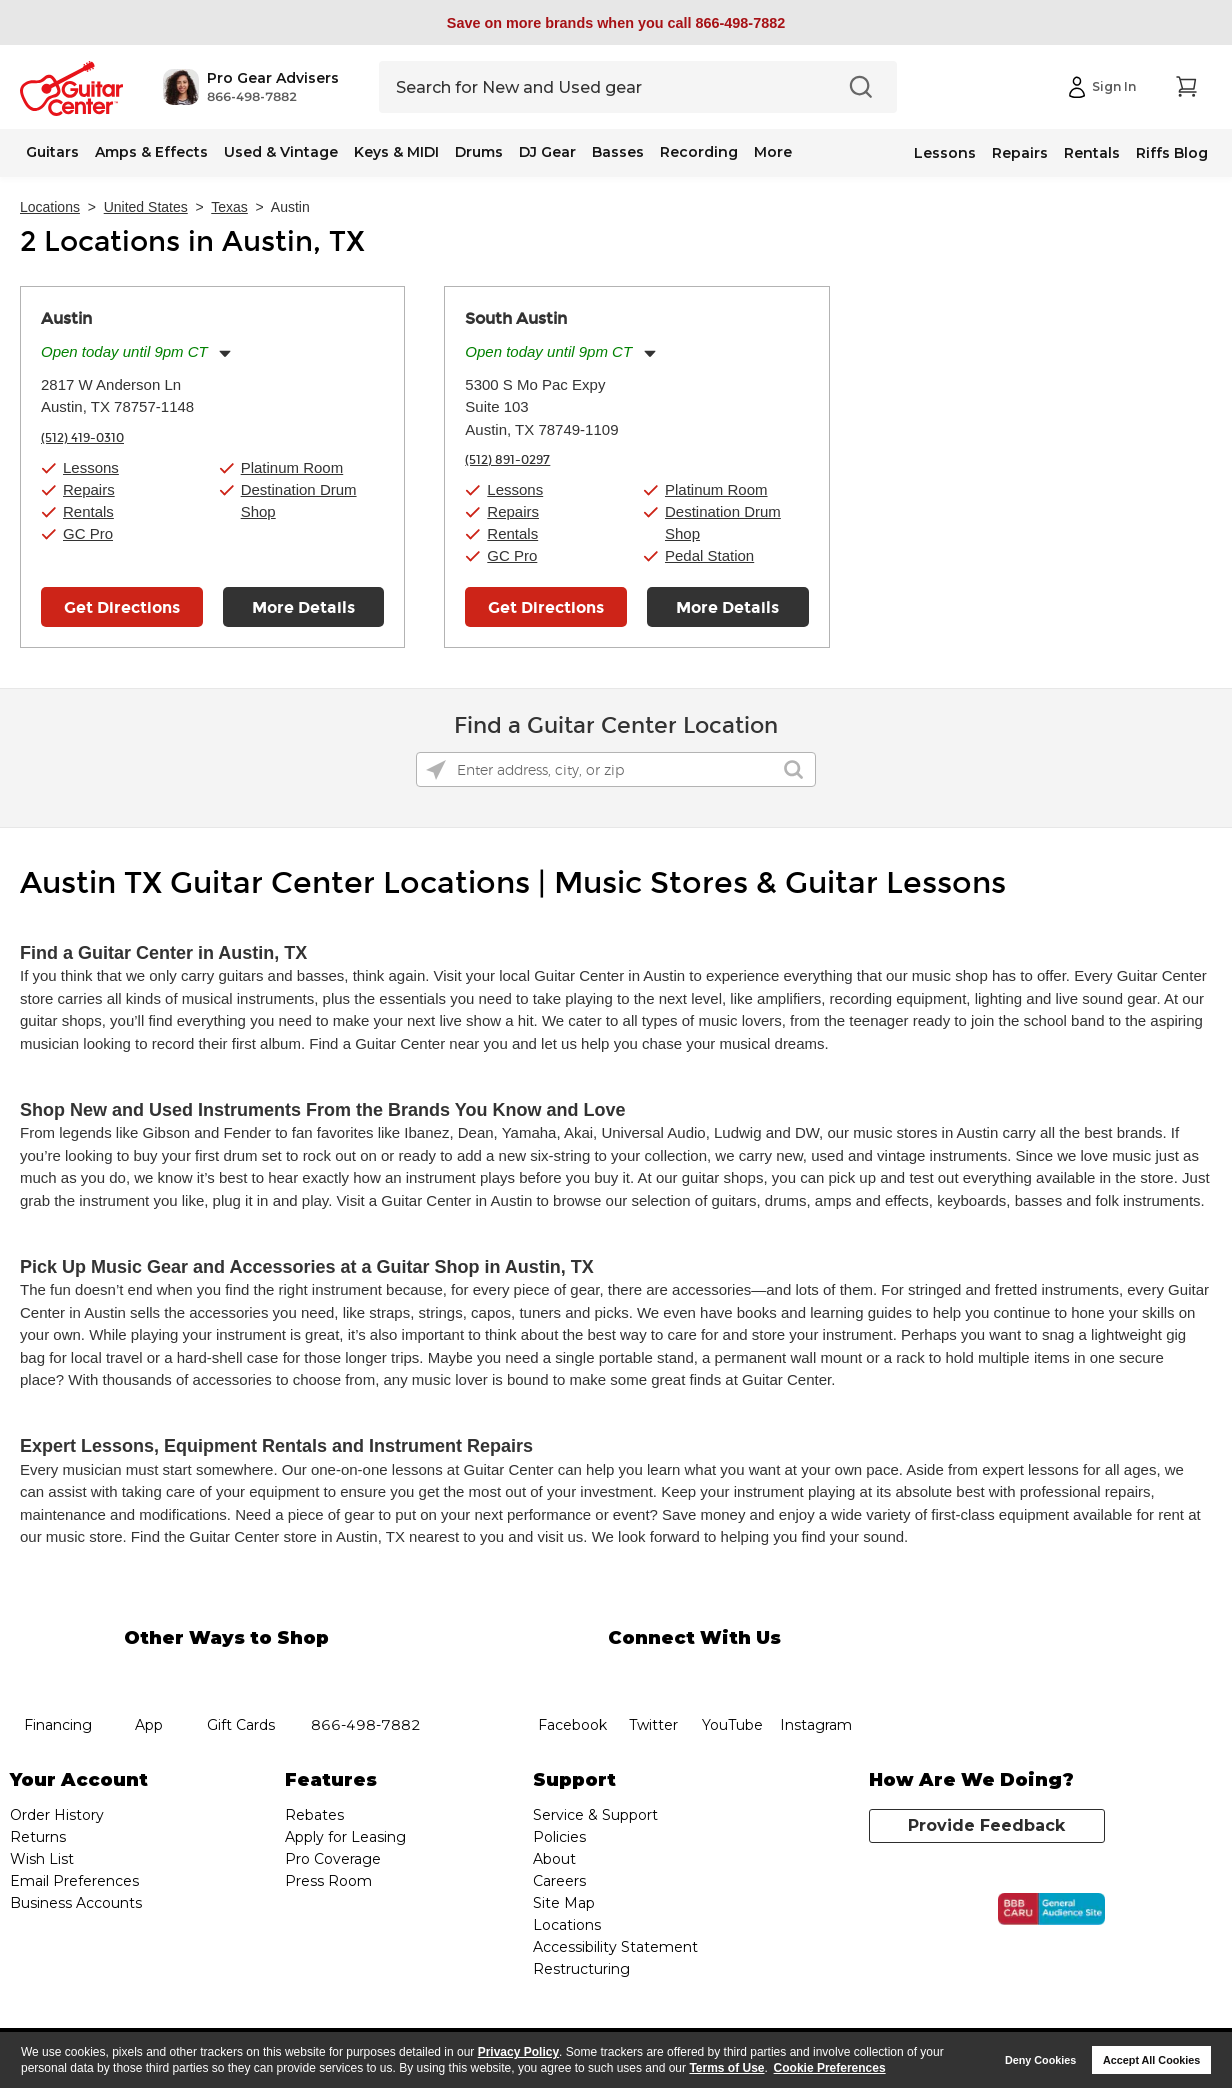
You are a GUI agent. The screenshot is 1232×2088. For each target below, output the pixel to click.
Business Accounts (76, 1903)
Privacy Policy (518, 2052)
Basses (618, 152)
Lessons (945, 153)
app (149, 1675)
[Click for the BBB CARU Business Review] (1051, 1909)
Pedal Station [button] (709, 555)
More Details (303, 607)
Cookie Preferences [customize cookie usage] (830, 2068)
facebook (572, 1675)
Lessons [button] (91, 467)
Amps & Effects (151, 152)
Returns (38, 1837)
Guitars (52, 152)
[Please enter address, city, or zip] (616, 769)
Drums (479, 152)
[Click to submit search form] (793, 769)
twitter (653, 1675)
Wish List (42, 1859)
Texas (229, 207)
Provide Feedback (986, 1825)
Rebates (314, 1815)
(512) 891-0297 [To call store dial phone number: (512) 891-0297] (507, 460)
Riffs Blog (1172, 153)
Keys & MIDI (396, 152)
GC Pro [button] (88, 533)
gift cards (240, 1675)
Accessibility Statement (615, 1947)
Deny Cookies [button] (1040, 2060)
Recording (699, 152)
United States (146, 207)
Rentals (1092, 153)
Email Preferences (74, 1881)
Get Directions (122, 607)
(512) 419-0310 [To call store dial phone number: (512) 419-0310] (82, 438)
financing (57, 1675)
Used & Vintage (281, 152)
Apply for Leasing (345, 1837)
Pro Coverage (333, 1859)
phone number (366, 1675)
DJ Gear (547, 152)
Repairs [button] (89, 489)
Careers (559, 1881)
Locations (50, 207)
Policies (559, 1837)
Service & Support (595, 1815)
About (554, 1859)
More (773, 152)
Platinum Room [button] (292, 467)
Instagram (815, 1675)
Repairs (1020, 153)
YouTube (733, 1675)
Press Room (328, 1881)
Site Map (564, 1903)
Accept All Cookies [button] (1151, 2060)
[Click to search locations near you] (436, 770)
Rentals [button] (88, 511)
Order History (57, 1815)
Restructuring (581, 1969)
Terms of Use (726, 2068)
